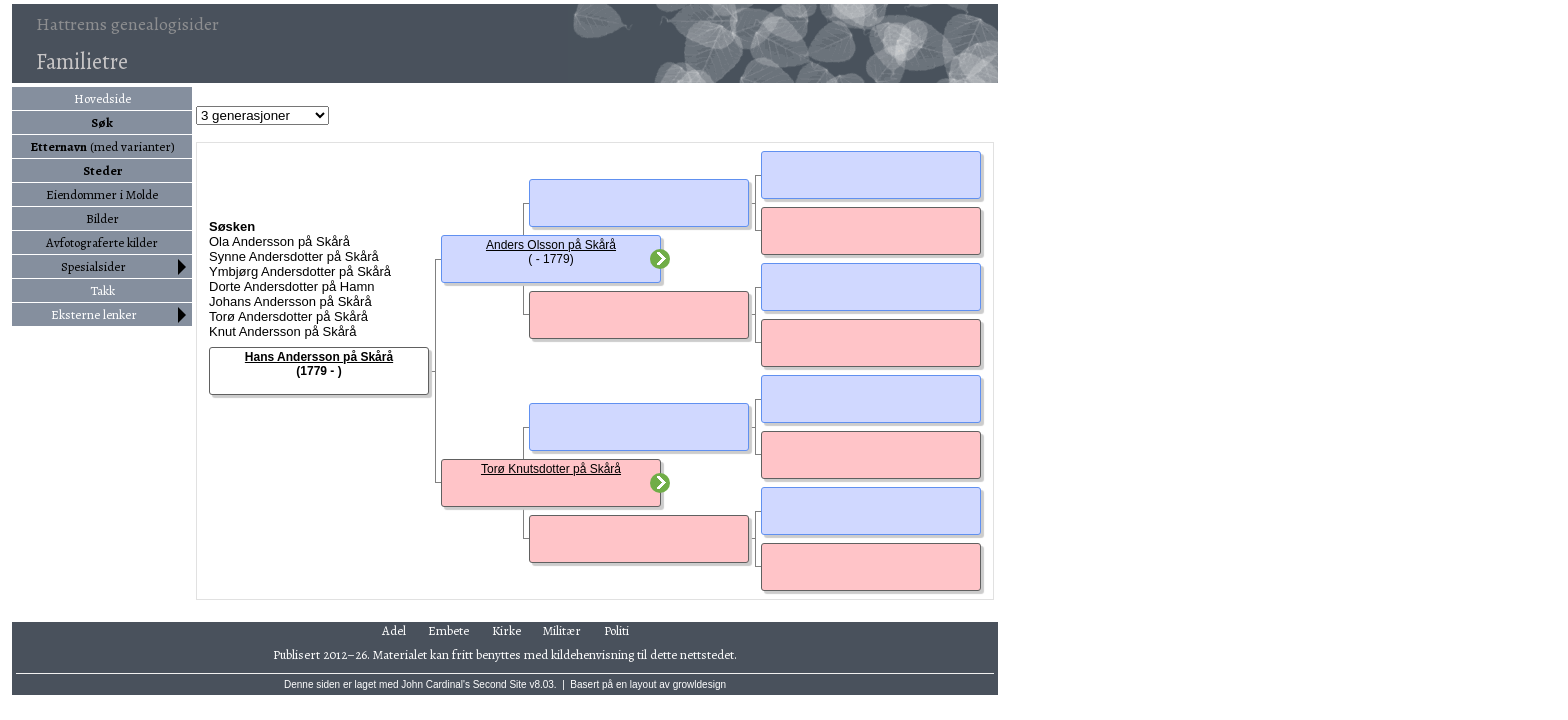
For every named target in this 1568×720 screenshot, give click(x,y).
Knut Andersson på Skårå (282, 331)
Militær (562, 630)
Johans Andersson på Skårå (290, 301)
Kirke (506, 630)
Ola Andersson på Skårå (279, 241)
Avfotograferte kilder (102, 242)
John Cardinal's (435, 684)
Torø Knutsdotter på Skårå (551, 469)
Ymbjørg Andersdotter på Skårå (300, 271)
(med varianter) (102, 146)
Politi (616, 630)
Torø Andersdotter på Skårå (288, 316)
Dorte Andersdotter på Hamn (291, 286)
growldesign (699, 684)
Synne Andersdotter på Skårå (294, 256)
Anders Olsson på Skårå (551, 245)
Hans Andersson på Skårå (319, 357)
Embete (448, 630)
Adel (394, 630)
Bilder (102, 218)
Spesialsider (93, 266)
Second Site (500, 684)
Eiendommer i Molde (102, 194)
